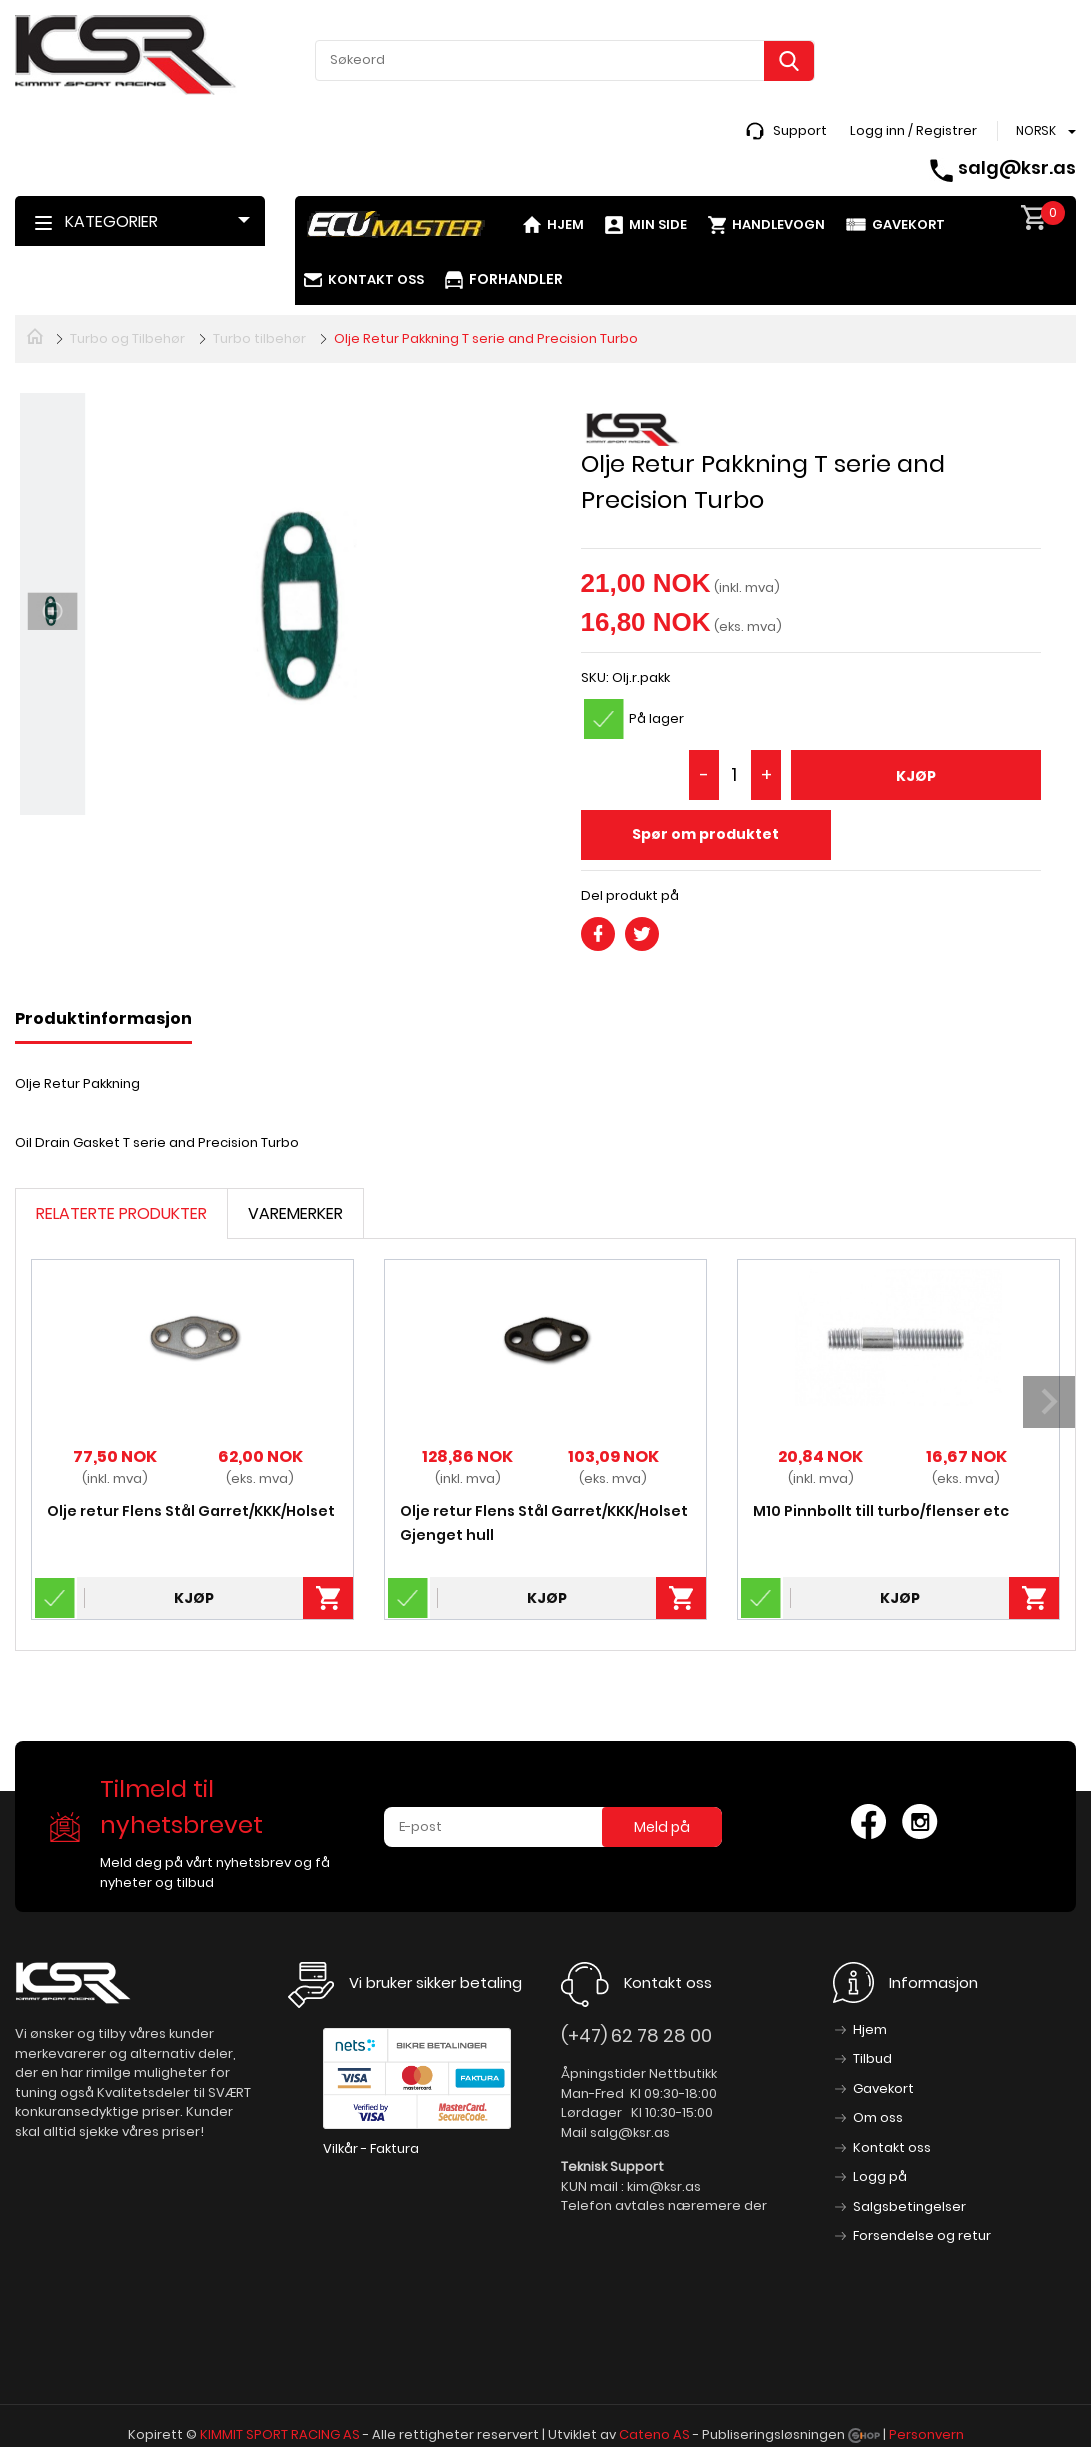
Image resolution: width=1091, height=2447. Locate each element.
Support (800, 130)
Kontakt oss (376, 279)
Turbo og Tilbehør (127, 338)
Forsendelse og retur (922, 2235)
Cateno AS (654, 2434)
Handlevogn (778, 224)
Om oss (878, 2117)
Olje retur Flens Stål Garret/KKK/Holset (191, 1511)
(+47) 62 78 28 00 (636, 2035)
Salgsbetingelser (909, 2206)
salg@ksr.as (1017, 167)
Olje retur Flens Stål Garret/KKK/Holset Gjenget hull (544, 1523)
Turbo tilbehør (259, 338)
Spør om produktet (705, 834)
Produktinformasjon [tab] (103, 1018)
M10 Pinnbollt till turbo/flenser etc (881, 1511)
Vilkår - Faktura (371, 2148)
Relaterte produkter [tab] (121, 1213)
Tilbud (872, 2058)
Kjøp (916, 776)
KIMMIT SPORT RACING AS (280, 2434)
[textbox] (565, 60)
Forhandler (516, 279)
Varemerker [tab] (295, 1213)
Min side (658, 224)
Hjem (565, 224)
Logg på (880, 2176)
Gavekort (908, 224)
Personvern (926, 2434)
